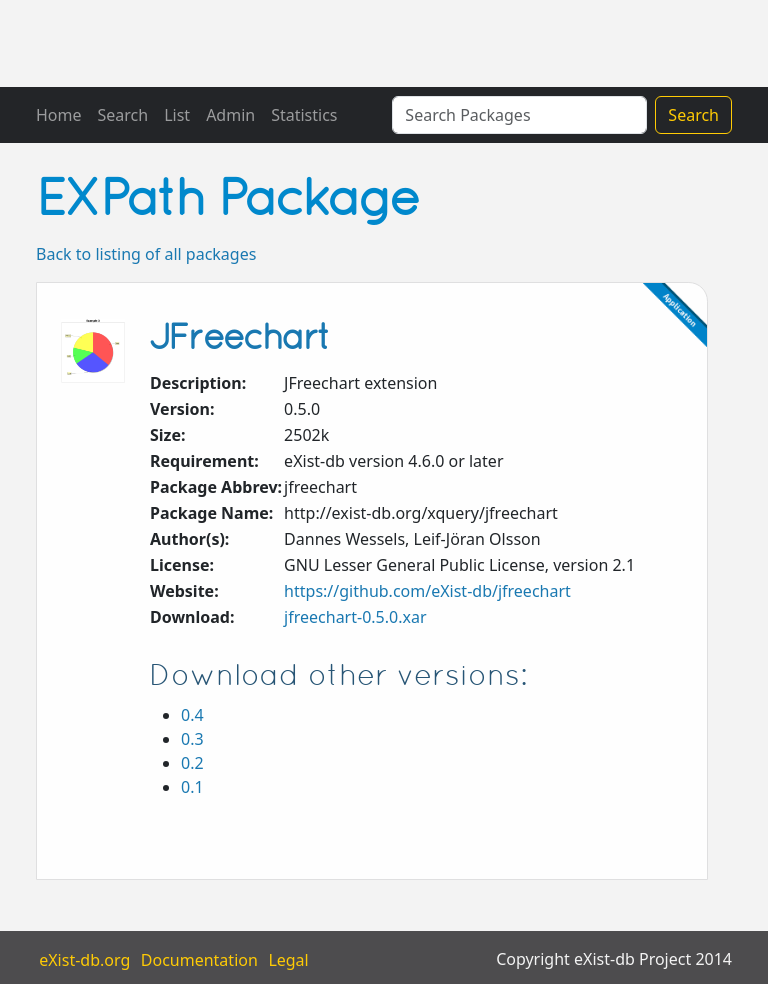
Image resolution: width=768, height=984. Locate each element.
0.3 (192, 739)
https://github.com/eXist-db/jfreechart (427, 591)
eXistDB (138, 43)
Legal (288, 959)
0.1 (192, 787)
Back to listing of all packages (146, 254)
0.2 (192, 763)
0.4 (192, 715)
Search (123, 115)
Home (59, 115)
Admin (230, 115)
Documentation (199, 959)
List (177, 115)
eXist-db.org (84, 959)
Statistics (304, 115)
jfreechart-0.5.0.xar (355, 617)
